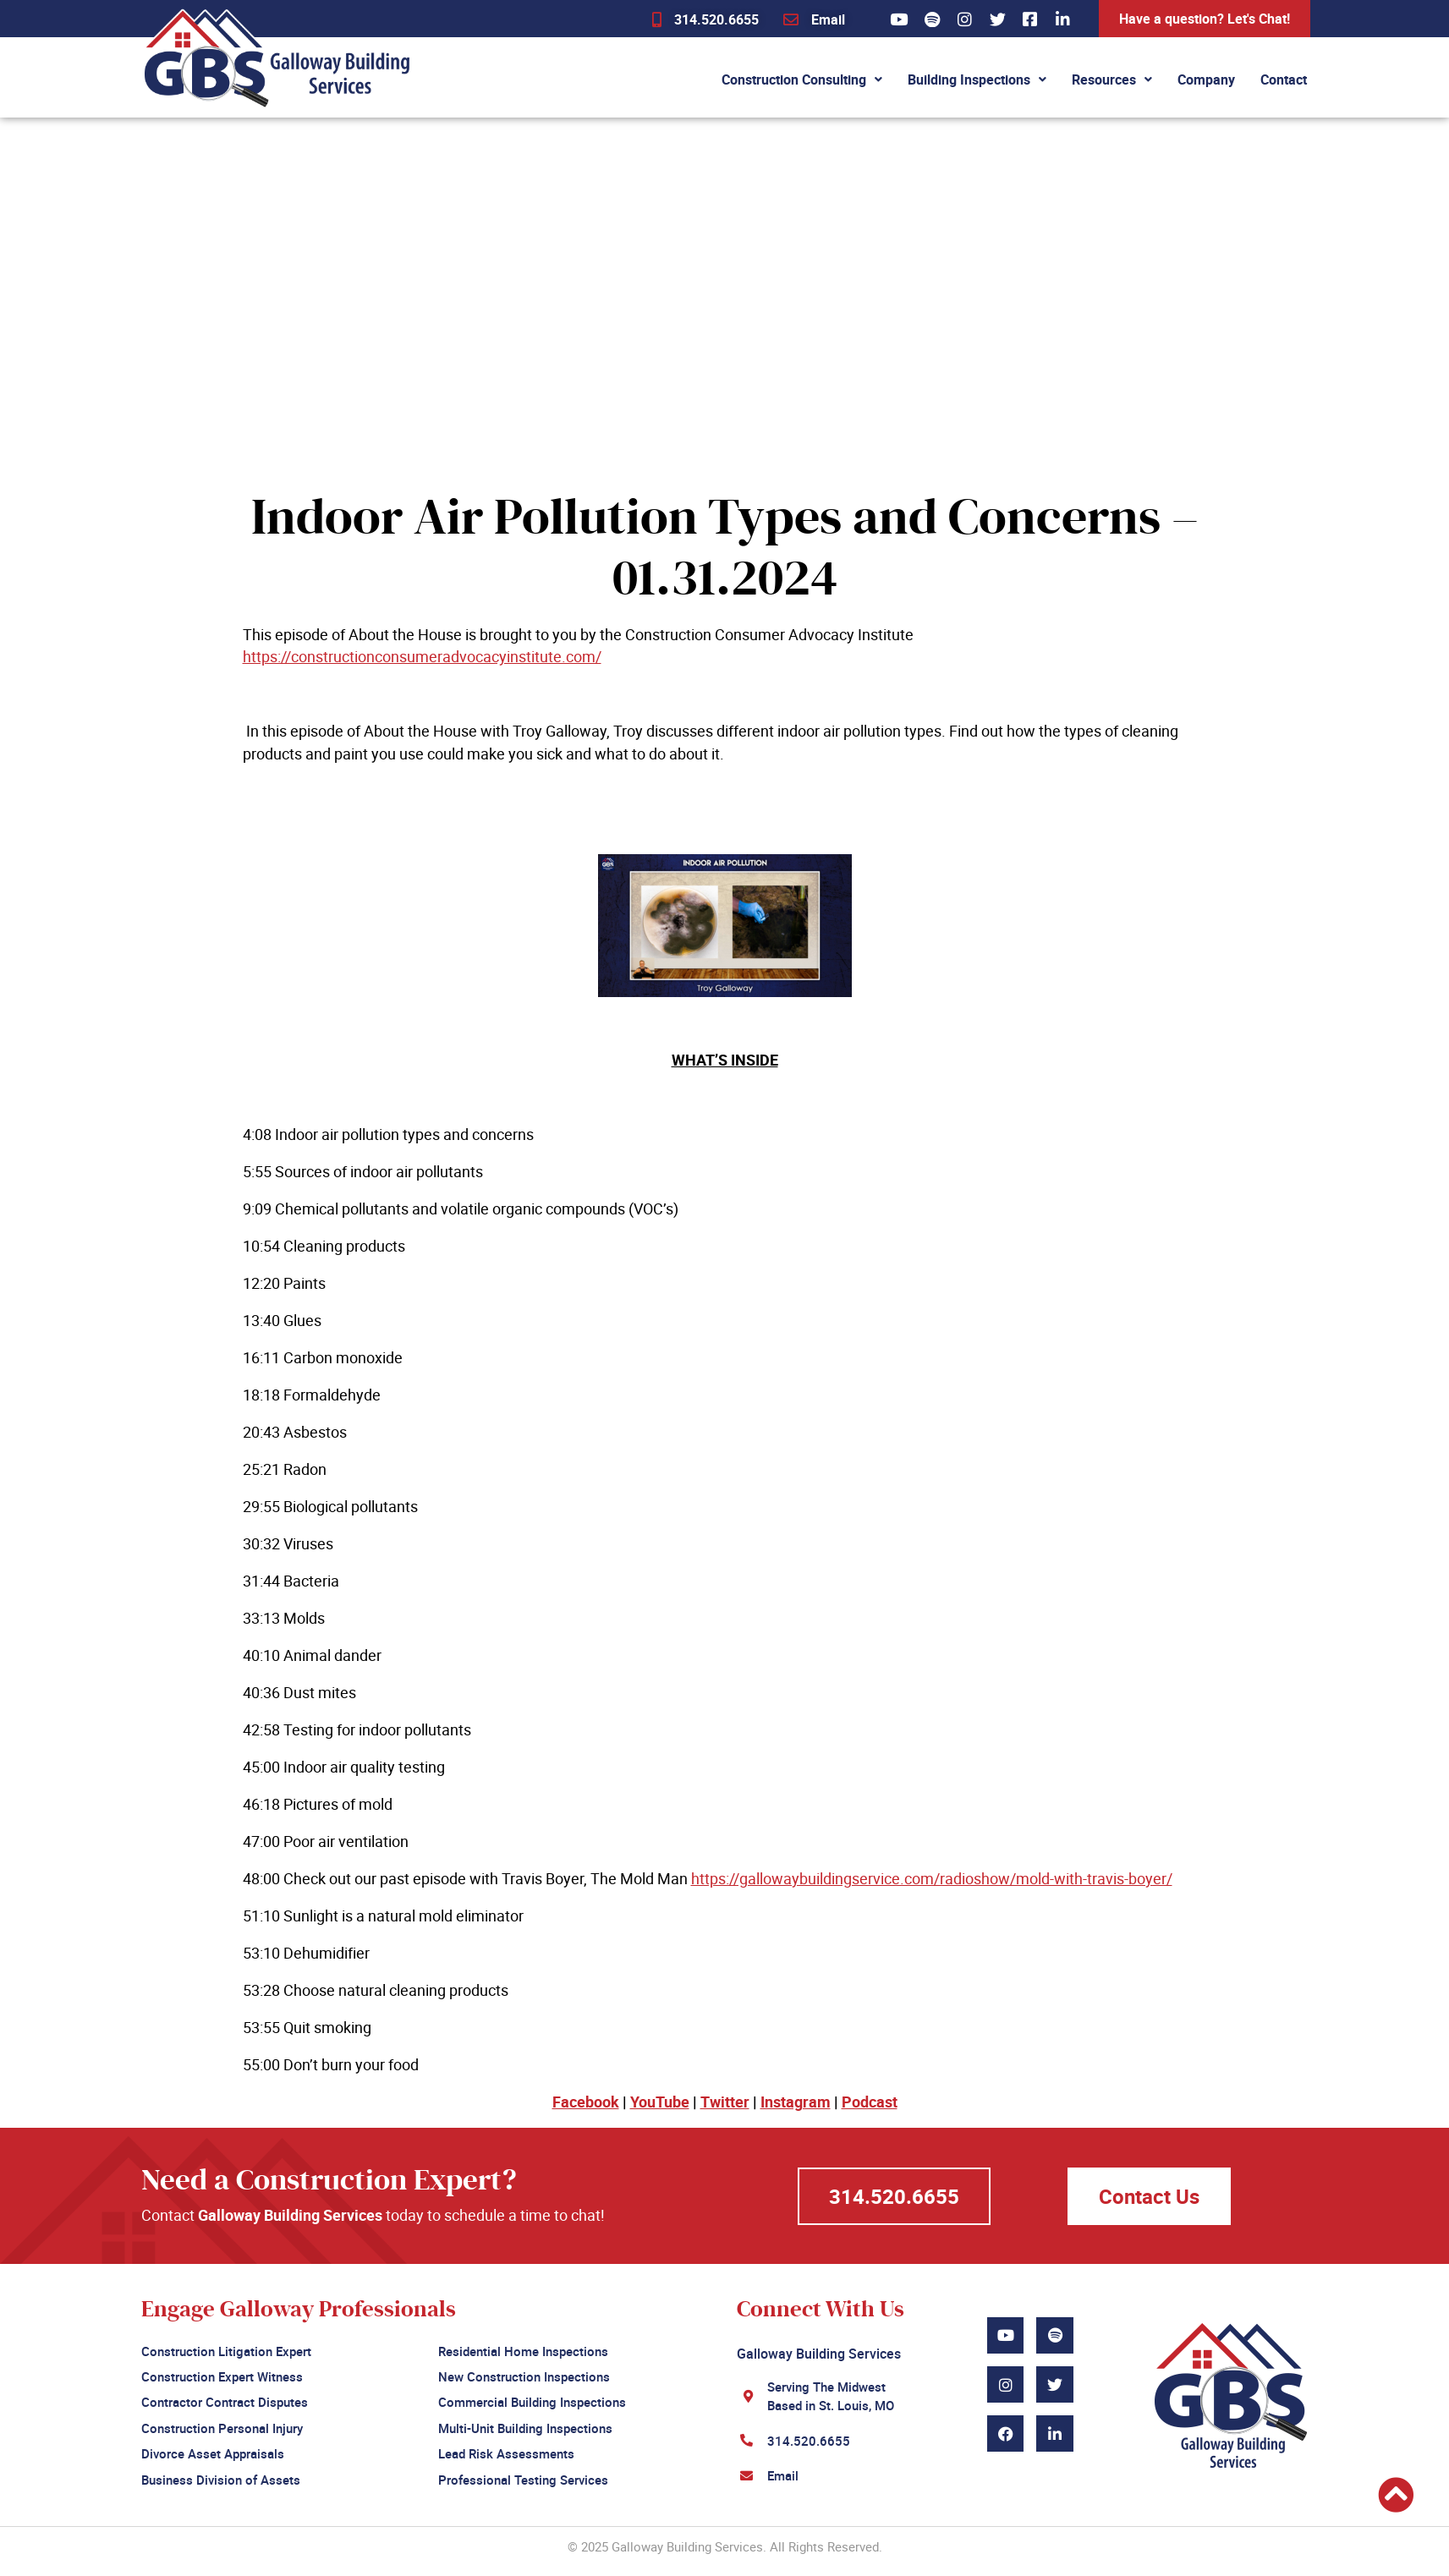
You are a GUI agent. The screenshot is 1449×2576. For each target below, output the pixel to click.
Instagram (795, 2101)
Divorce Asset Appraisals (212, 2448)
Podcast (869, 2101)
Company (1206, 79)
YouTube (659, 2101)
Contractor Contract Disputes (224, 2399)
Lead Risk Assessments (506, 2448)
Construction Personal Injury (222, 2423)
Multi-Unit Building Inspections (525, 2423)
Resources (1112, 79)
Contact (1283, 79)
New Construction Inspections (524, 2374)
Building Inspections (977, 79)
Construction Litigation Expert (226, 2350)
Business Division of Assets (220, 2472)
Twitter (724, 2101)
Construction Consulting (802, 79)
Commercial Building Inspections (532, 2399)
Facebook (585, 2101)
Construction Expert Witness (222, 2374)
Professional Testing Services (523, 2472)
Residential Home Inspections (523, 2350)
